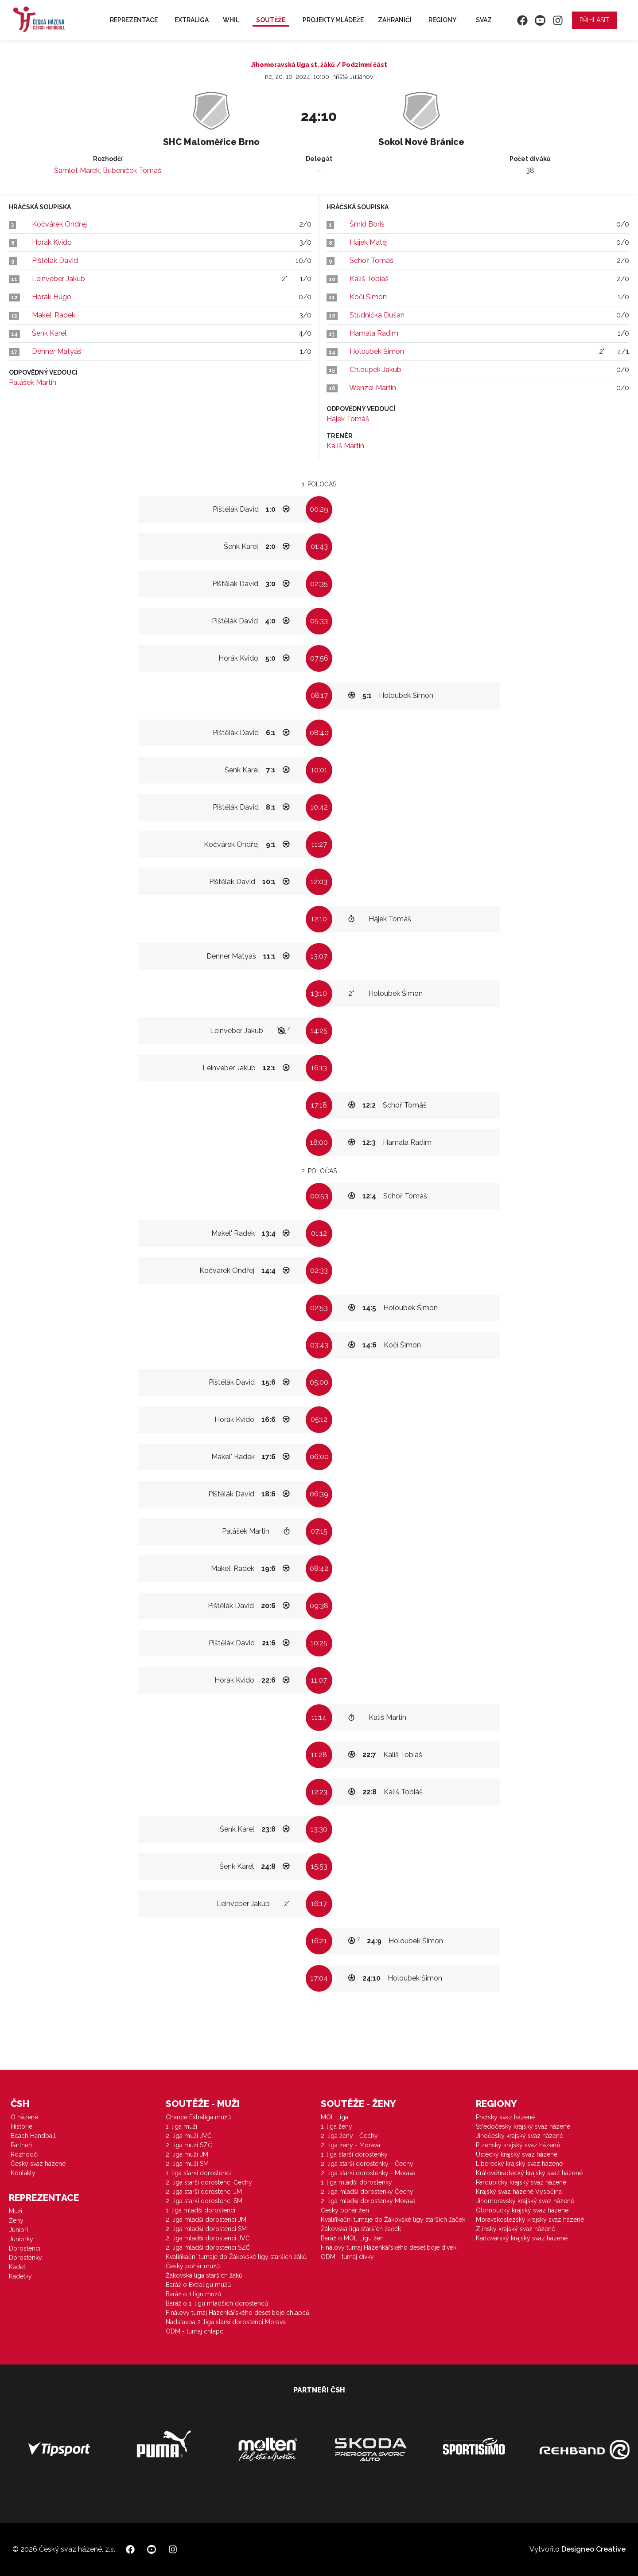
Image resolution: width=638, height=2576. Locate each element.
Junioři (18, 2229)
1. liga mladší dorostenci (200, 2210)
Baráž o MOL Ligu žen (352, 2238)
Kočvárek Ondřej (59, 224)
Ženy (16, 2220)
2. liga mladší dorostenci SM (206, 2228)
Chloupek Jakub (375, 369)
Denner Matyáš (57, 351)
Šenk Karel (49, 333)
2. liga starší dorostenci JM (204, 2191)
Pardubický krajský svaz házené (521, 2182)
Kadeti (18, 2267)
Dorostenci (24, 2248)
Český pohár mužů (193, 2266)
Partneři (21, 2145)
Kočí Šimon (368, 297)
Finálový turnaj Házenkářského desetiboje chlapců (237, 2312)
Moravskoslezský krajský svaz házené (530, 2219)
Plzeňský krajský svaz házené (518, 2145)
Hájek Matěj (369, 242)
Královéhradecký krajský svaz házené (529, 2173)
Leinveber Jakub (58, 278)
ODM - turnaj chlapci (195, 2331)
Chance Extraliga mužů (198, 2117)
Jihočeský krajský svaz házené (519, 2135)
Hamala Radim (374, 333)
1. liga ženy (336, 2126)
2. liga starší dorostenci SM (204, 2200)
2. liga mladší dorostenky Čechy (367, 2191)
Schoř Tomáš (371, 260)
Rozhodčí (25, 2154)
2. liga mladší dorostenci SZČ (208, 2247)
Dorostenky (25, 2257)
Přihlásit (594, 19)
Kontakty (23, 2173)
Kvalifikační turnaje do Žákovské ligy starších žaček (393, 2219)
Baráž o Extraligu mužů (198, 2284)
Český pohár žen (345, 2210)
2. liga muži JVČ (189, 2135)
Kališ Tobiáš (369, 278)
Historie (21, 2126)
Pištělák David (55, 260)
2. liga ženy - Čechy (349, 2135)
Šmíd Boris (367, 224)
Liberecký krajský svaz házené (519, 2163)
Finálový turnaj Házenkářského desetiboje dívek (388, 2247)
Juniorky (21, 2239)
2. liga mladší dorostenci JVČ (208, 2238)
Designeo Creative (593, 2549)
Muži (15, 2211)
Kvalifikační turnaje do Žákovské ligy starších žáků (236, 2256)
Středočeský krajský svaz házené (523, 2126)
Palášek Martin (32, 382)
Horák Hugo (51, 297)
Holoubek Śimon (377, 351)
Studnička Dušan (377, 315)
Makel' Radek (53, 315)
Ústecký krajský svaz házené (516, 2154)
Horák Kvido (52, 242)
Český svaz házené (38, 2163)
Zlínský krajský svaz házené (515, 2228)
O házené (24, 2117)
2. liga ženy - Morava (350, 2145)
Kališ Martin (345, 446)
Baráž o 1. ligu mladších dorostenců (217, 2303)
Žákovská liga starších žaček (361, 2228)
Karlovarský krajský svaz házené (522, 2238)
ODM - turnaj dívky (347, 2256)
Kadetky (20, 2276)
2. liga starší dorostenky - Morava (368, 2173)
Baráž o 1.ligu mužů (193, 2294)
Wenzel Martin (372, 388)
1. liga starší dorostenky (354, 2154)
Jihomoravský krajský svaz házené (525, 2200)
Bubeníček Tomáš (132, 170)
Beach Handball (33, 2135)
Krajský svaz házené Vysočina (519, 2191)
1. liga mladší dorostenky (356, 2182)
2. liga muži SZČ (189, 2145)
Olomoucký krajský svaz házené (522, 2210)
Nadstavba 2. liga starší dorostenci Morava (226, 2321)
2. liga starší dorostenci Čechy (209, 2182)
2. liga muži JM (187, 2154)
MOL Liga (334, 2117)
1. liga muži (181, 2126)
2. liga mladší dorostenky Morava (368, 2200)
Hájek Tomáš (348, 419)
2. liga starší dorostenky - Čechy (367, 2163)
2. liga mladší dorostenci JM (206, 2219)
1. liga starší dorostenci (198, 2173)
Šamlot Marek (77, 170)
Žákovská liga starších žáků (204, 2275)
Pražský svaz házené (505, 2117)
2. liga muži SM (187, 2163)
